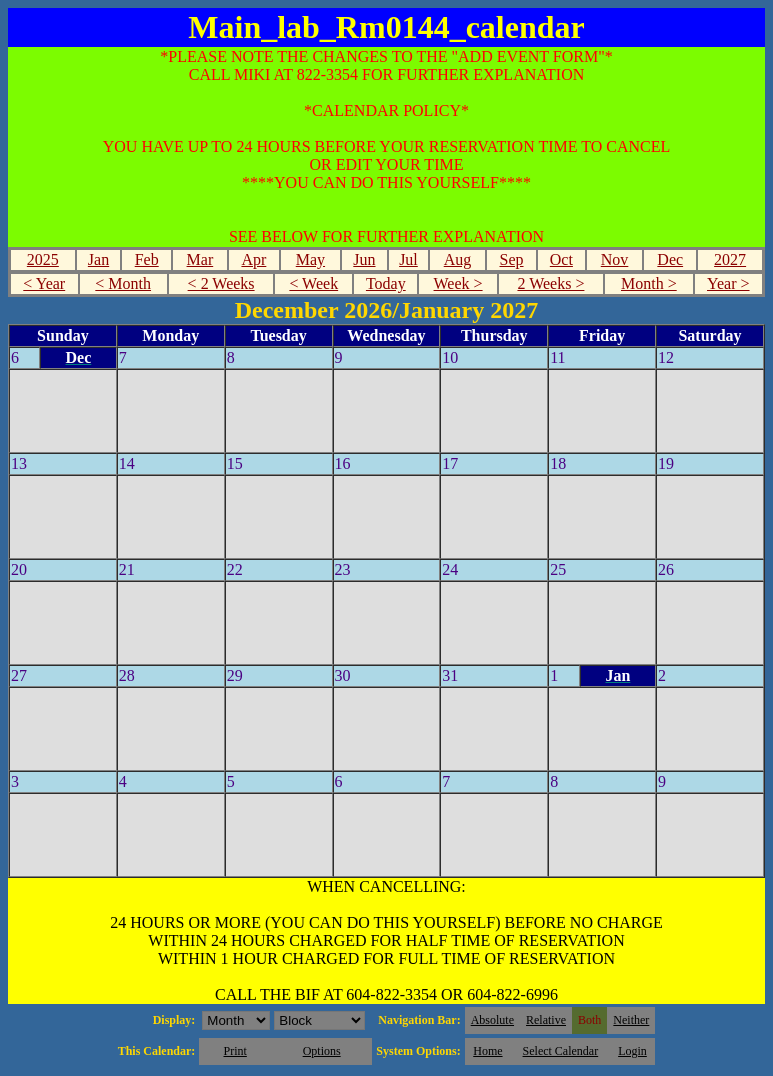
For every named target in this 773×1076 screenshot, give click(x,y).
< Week (313, 283)
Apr (253, 259)
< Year (44, 283)
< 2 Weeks (221, 283)
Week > (458, 283)
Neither (631, 1020)
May (310, 259)
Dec (670, 259)
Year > (728, 283)
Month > (649, 283)
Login (632, 1051)
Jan (98, 259)
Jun (364, 259)
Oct (561, 259)
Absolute (492, 1020)
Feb (147, 259)
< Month (123, 283)
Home (487, 1051)
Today (386, 283)
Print (234, 1051)
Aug (458, 259)
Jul (408, 259)
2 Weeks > (550, 283)
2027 (730, 259)
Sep (512, 259)
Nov (615, 259)
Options (322, 1051)
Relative (546, 1020)
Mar (200, 259)
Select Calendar (561, 1051)
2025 (43, 259)
